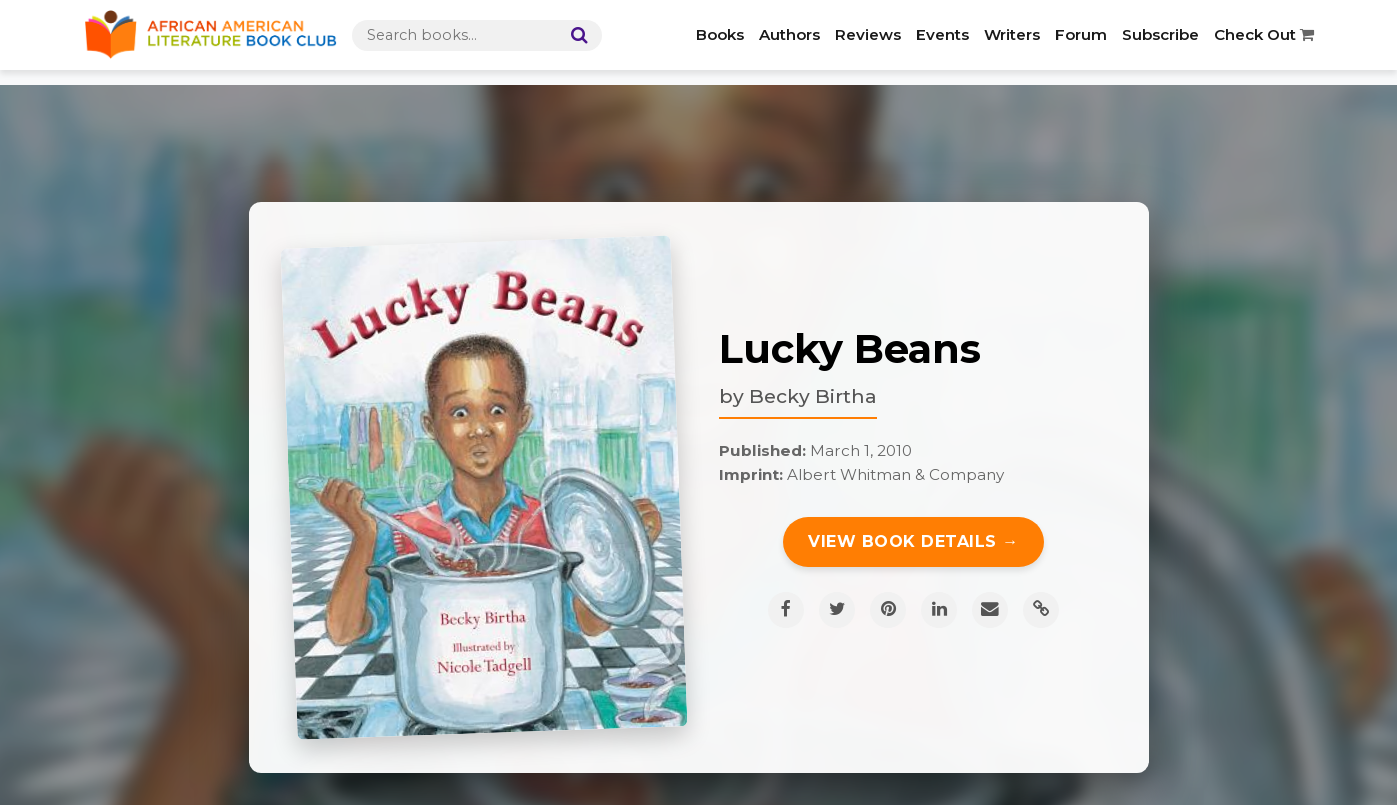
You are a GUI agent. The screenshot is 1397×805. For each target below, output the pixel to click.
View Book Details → (913, 541)
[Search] (575, 35)
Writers (1012, 34)
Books (720, 34)
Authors (789, 34)
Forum (1081, 34)
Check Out (1264, 34)
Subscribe (1160, 34)
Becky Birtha (813, 396)
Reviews (868, 34)
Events (942, 34)
